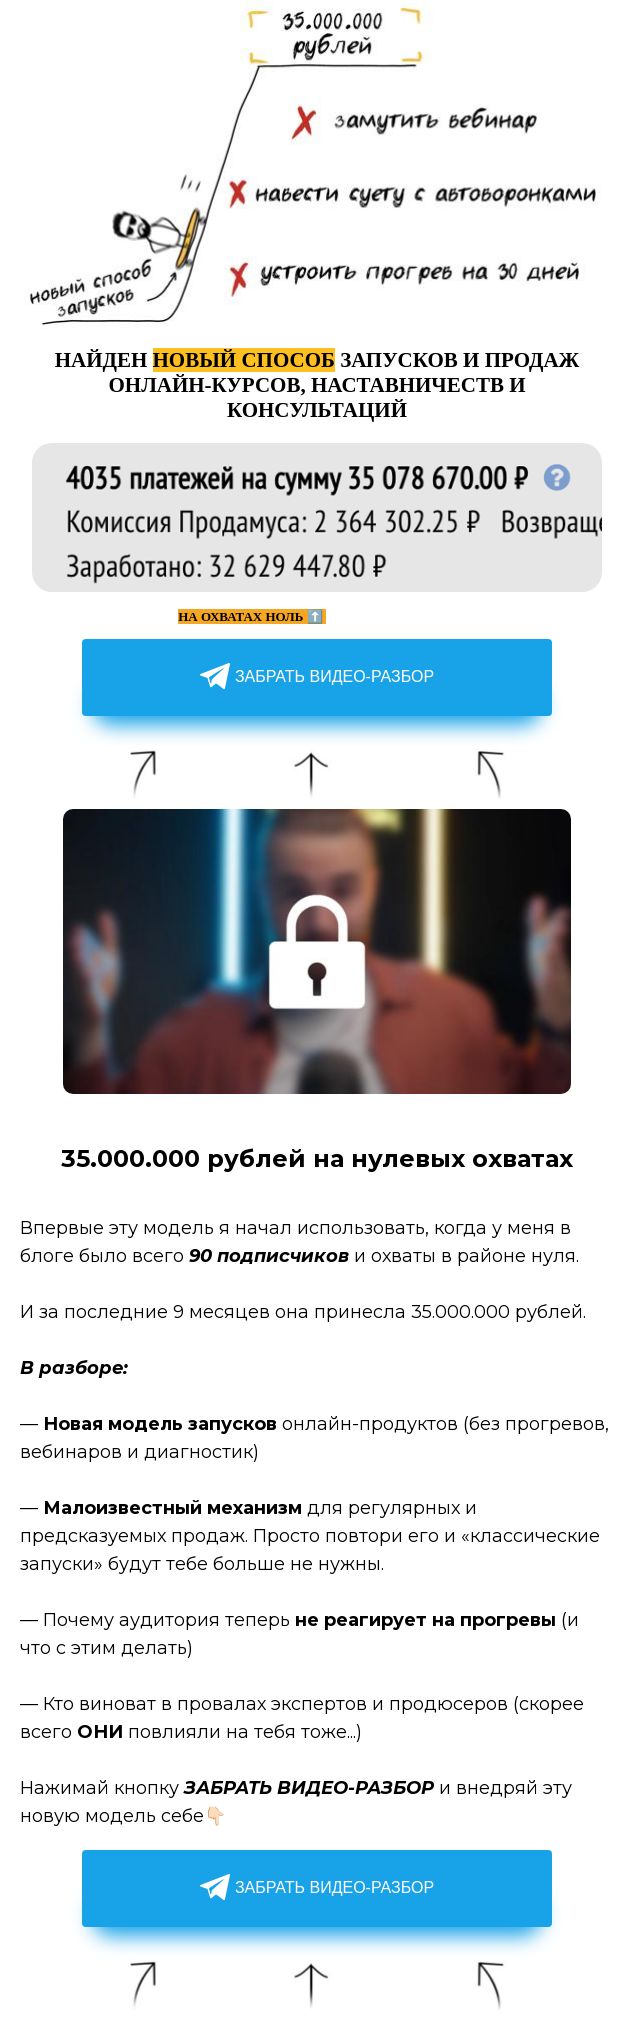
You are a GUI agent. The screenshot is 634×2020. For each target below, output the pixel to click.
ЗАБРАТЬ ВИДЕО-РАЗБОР (317, 677)
